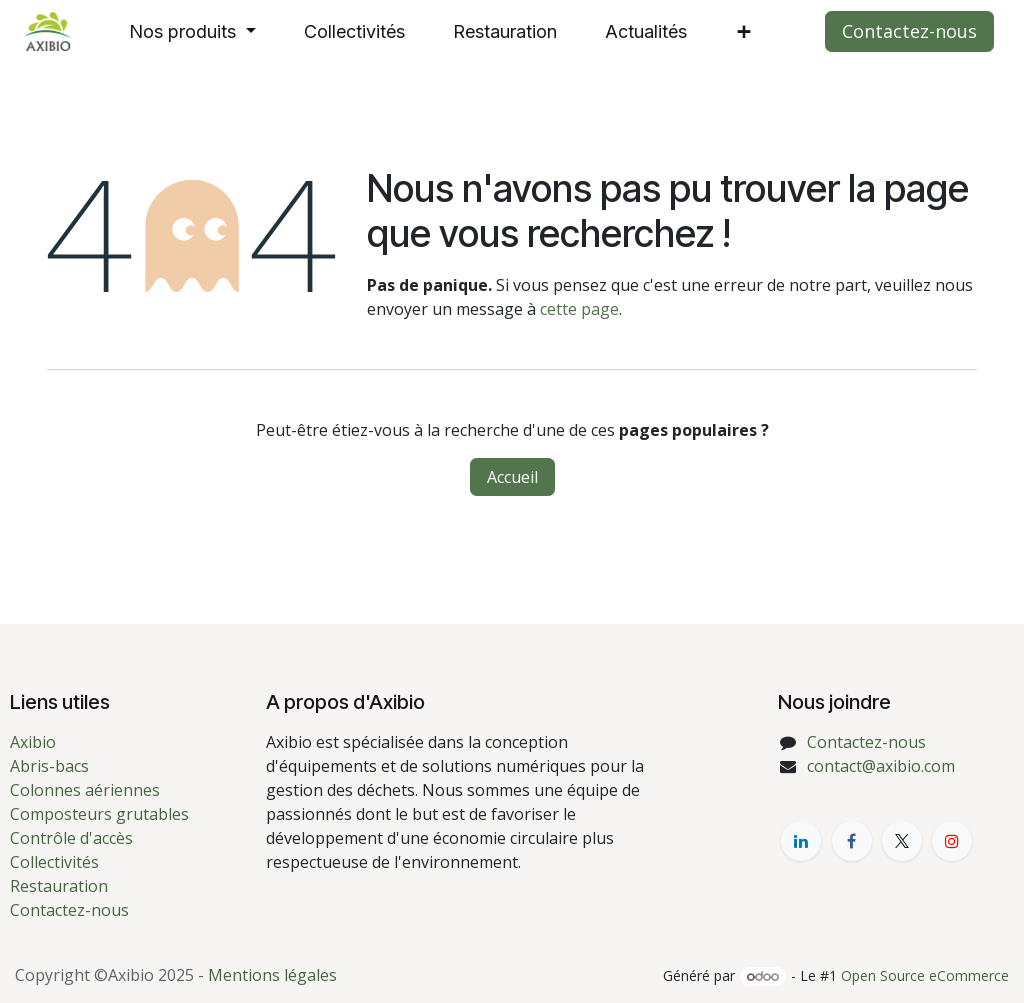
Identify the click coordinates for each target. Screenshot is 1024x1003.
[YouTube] (952, 841)
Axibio (33, 742)
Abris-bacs (49, 766)
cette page (579, 309)
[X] (902, 841)
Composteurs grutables (99, 814)
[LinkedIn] (801, 841)
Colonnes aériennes (85, 790)
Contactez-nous (909, 31)
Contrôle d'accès (71, 838)
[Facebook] (852, 841)
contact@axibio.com (881, 766)
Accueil (512, 477)
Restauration (59, 886)
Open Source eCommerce (925, 975)
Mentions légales (272, 975)
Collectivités (54, 862)
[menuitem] (192, 31)
